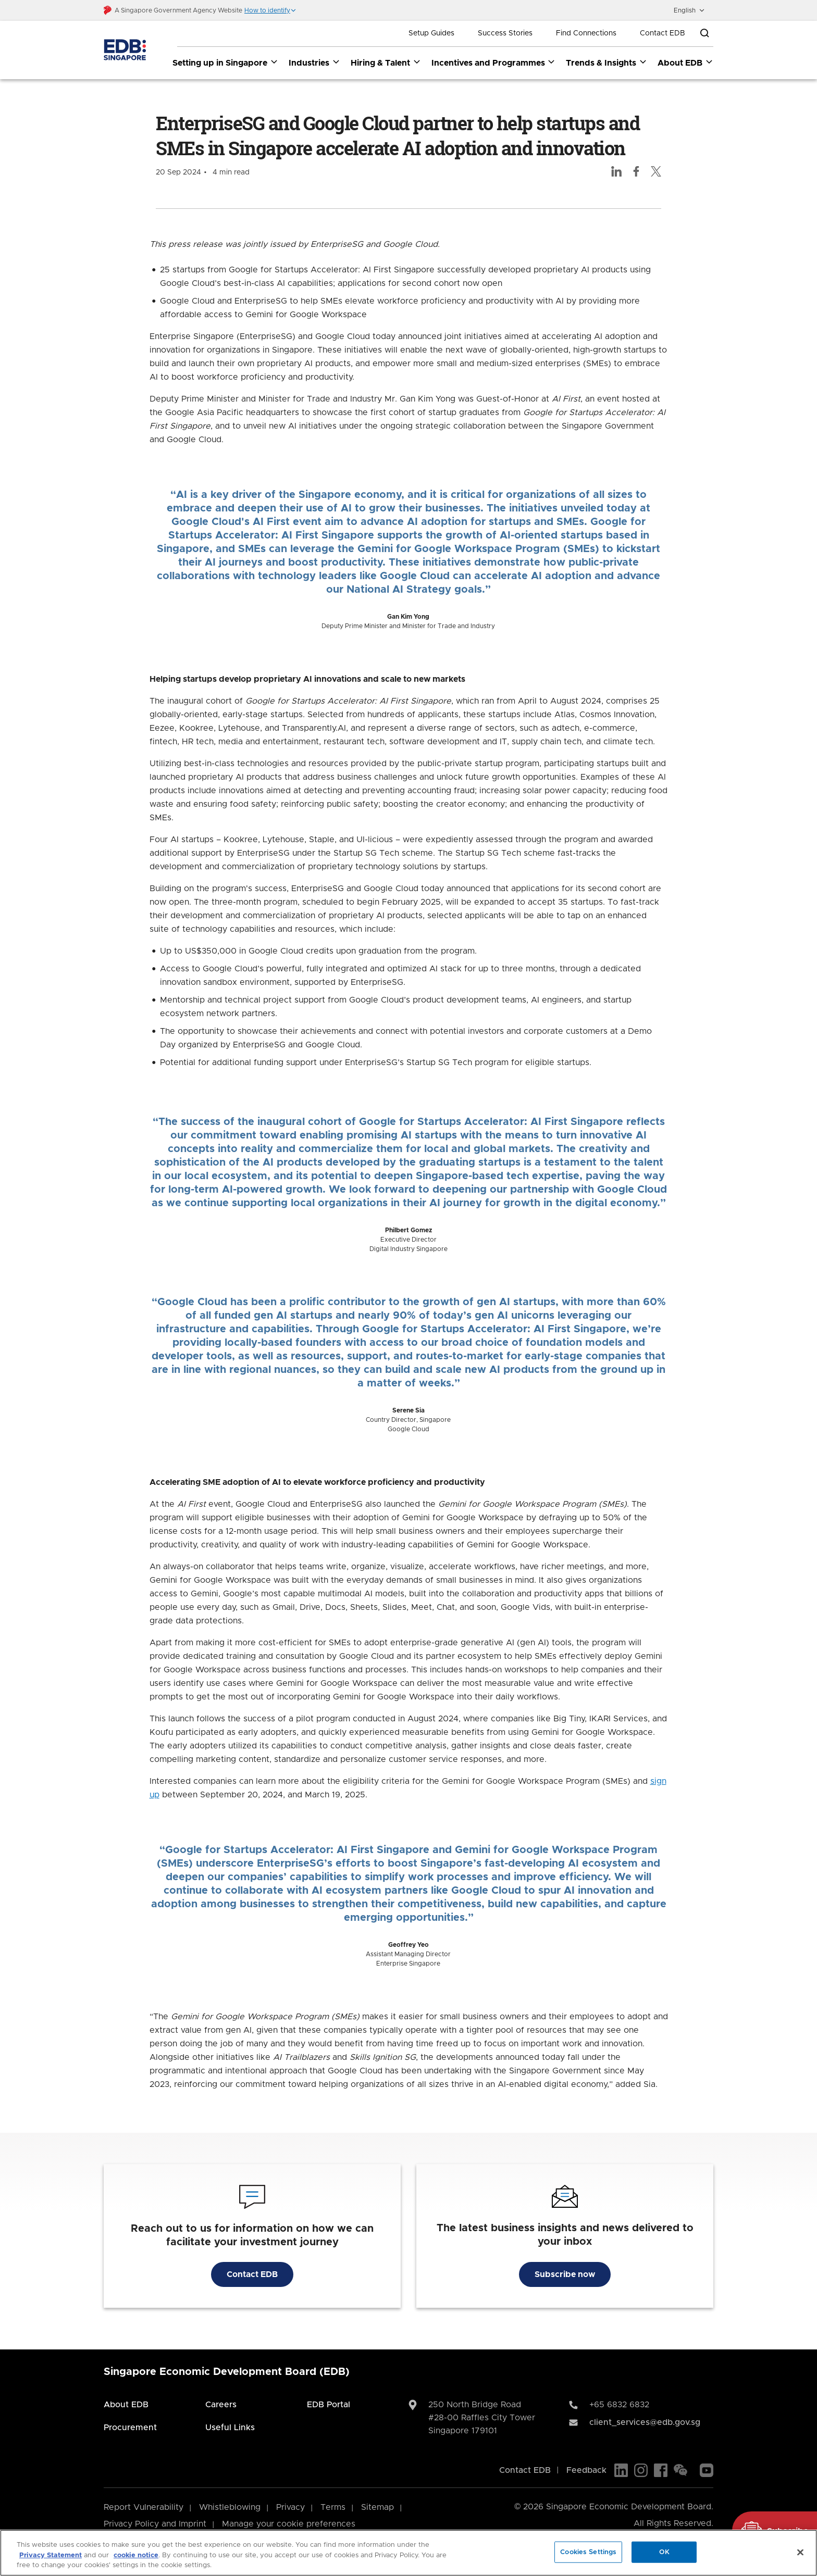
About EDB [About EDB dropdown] (685, 62)
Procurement (130, 2427)
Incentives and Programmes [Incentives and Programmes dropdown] (493, 62)
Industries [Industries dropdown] (314, 62)
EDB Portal (328, 2404)
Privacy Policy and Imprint (155, 2524)
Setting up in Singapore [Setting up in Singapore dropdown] (225, 62)
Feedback (586, 2470)
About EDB (126, 2404)
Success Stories (505, 33)
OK (664, 2551)
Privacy (290, 2507)
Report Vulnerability (143, 2507)
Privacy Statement (50, 2555)
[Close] (800, 2552)
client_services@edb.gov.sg (644, 2422)
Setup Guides (431, 33)
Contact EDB (662, 33)
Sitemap (377, 2507)
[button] (270, 10)
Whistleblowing (230, 2507)
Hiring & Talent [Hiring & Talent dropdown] (386, 62)
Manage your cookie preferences (288, 2524)
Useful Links (230, 2427)
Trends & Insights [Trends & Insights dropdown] (606, 62)
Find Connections (586, 33)
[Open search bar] (704, 33)
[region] (408, 2553)
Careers (221, 2404)
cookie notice (136, 2555)
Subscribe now (565, 2274)
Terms (332, 2507)
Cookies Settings (588, 2551)
